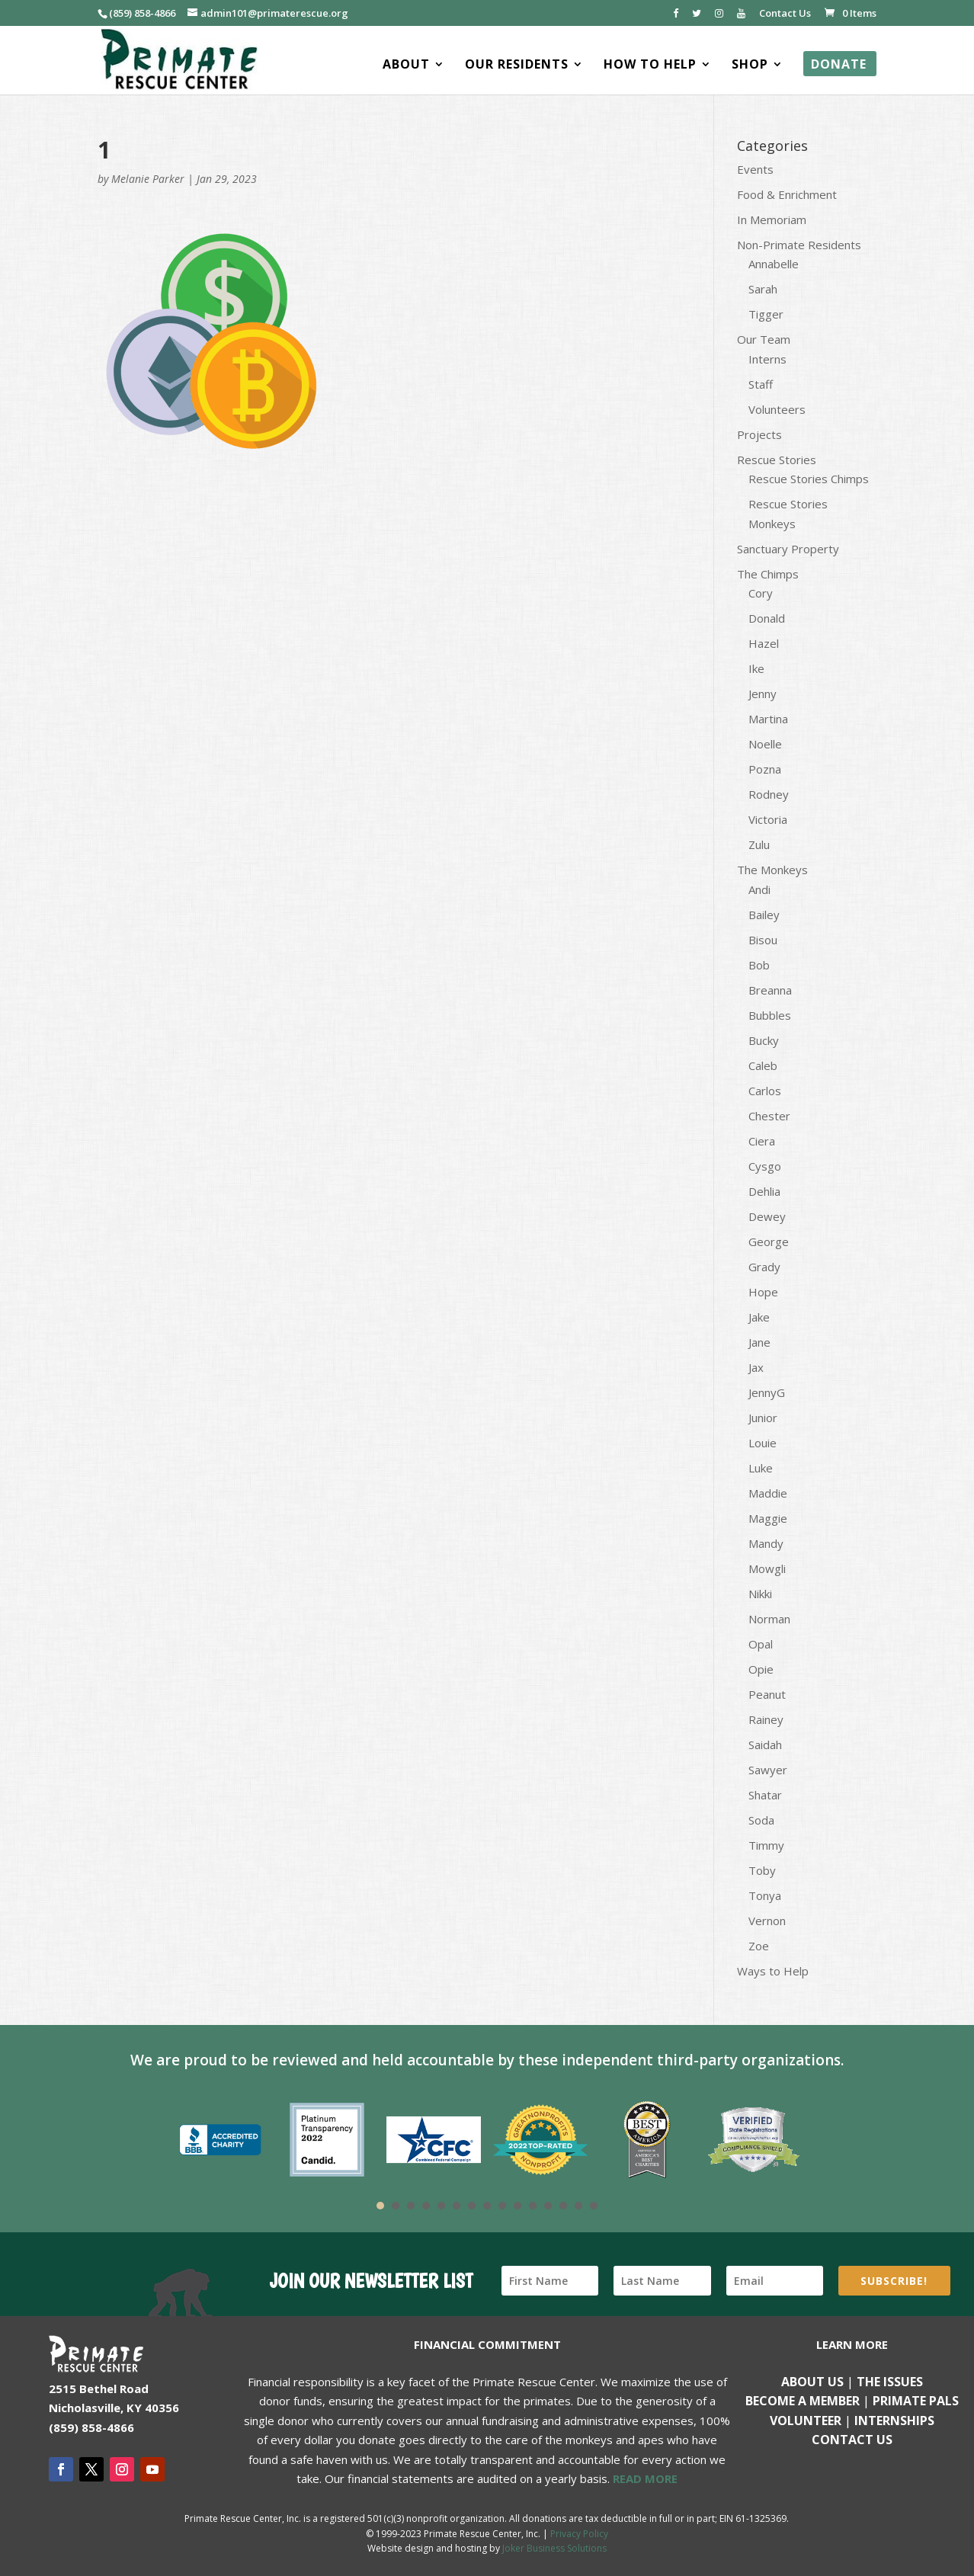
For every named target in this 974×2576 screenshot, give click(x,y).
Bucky (763, 1040)
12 (548, 2205)
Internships (894, 2420)
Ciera (761, 1141)
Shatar (765, 1794)
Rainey (765, 1719)
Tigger (765, 314)
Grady (764, 1266)
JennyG (766, 1392)
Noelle (765, 743)
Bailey (764, 914)
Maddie (767, 1493)
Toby (762, 1870)
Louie (762, 1442)
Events (755, 169)
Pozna (764, 769)
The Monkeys (772, 869)
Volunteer (805, 2420)
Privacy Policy (579, 2533)
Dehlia (764, 1191)
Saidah (765, 1744)
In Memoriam (771, 219)
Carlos (764, 1090)
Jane (759, 1342)
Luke (760, 1467)
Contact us (852, 2439)
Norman (769, 1618)
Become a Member (802, 2400)
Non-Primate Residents (799, 244)
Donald (766, 618)
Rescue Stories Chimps (808, 478)
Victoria (767, 819)
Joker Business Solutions (554, 2548)
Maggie (767, 1518)
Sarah (762, 288)
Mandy (765, 1543)
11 (533, 2205)
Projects (759, 434)
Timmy (766, 1845)
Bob (759, 964)
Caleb (762, 1065)
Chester (769, 1115)
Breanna (770, 990)
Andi (759, 889)
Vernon (767, 1920)
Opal (760, 1644)
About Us (812, 2381)
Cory (760, 593)
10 (517, 2205)
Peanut (767, 1694)
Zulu (759, 844)
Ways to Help (773, 1970)
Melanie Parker (147, 178)
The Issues (890, 2381)
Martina (768, 718)
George (768, 1241)
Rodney (768, 794)
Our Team (763, 339)
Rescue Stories (776, 459)
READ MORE (645, 2478)
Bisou (762, 939)
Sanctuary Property (788, 548)
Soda (761, 1820)
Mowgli (767, 1568)
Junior (762, 1417)
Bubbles (769, 1015)
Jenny (762, 693)
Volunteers (777, 409)
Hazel (763, 643)
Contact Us (785, 14)
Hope (763, 1291)
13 (563, 2205)
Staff (760, 384)
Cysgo (764, 1166)
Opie (761, 1669)
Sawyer (767, 1769)
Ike (756, 668)
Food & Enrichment (787, 194)
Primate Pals (916, 2400)
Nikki (760, 1593)
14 (578, 2205)
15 (594, 2205)
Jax (756, 1367)
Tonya (764, 1895)
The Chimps (768, 574)
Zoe (758, 1945)
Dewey (767, 1216)
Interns (767, 359)
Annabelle (773, 263)
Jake (759, 1317)
